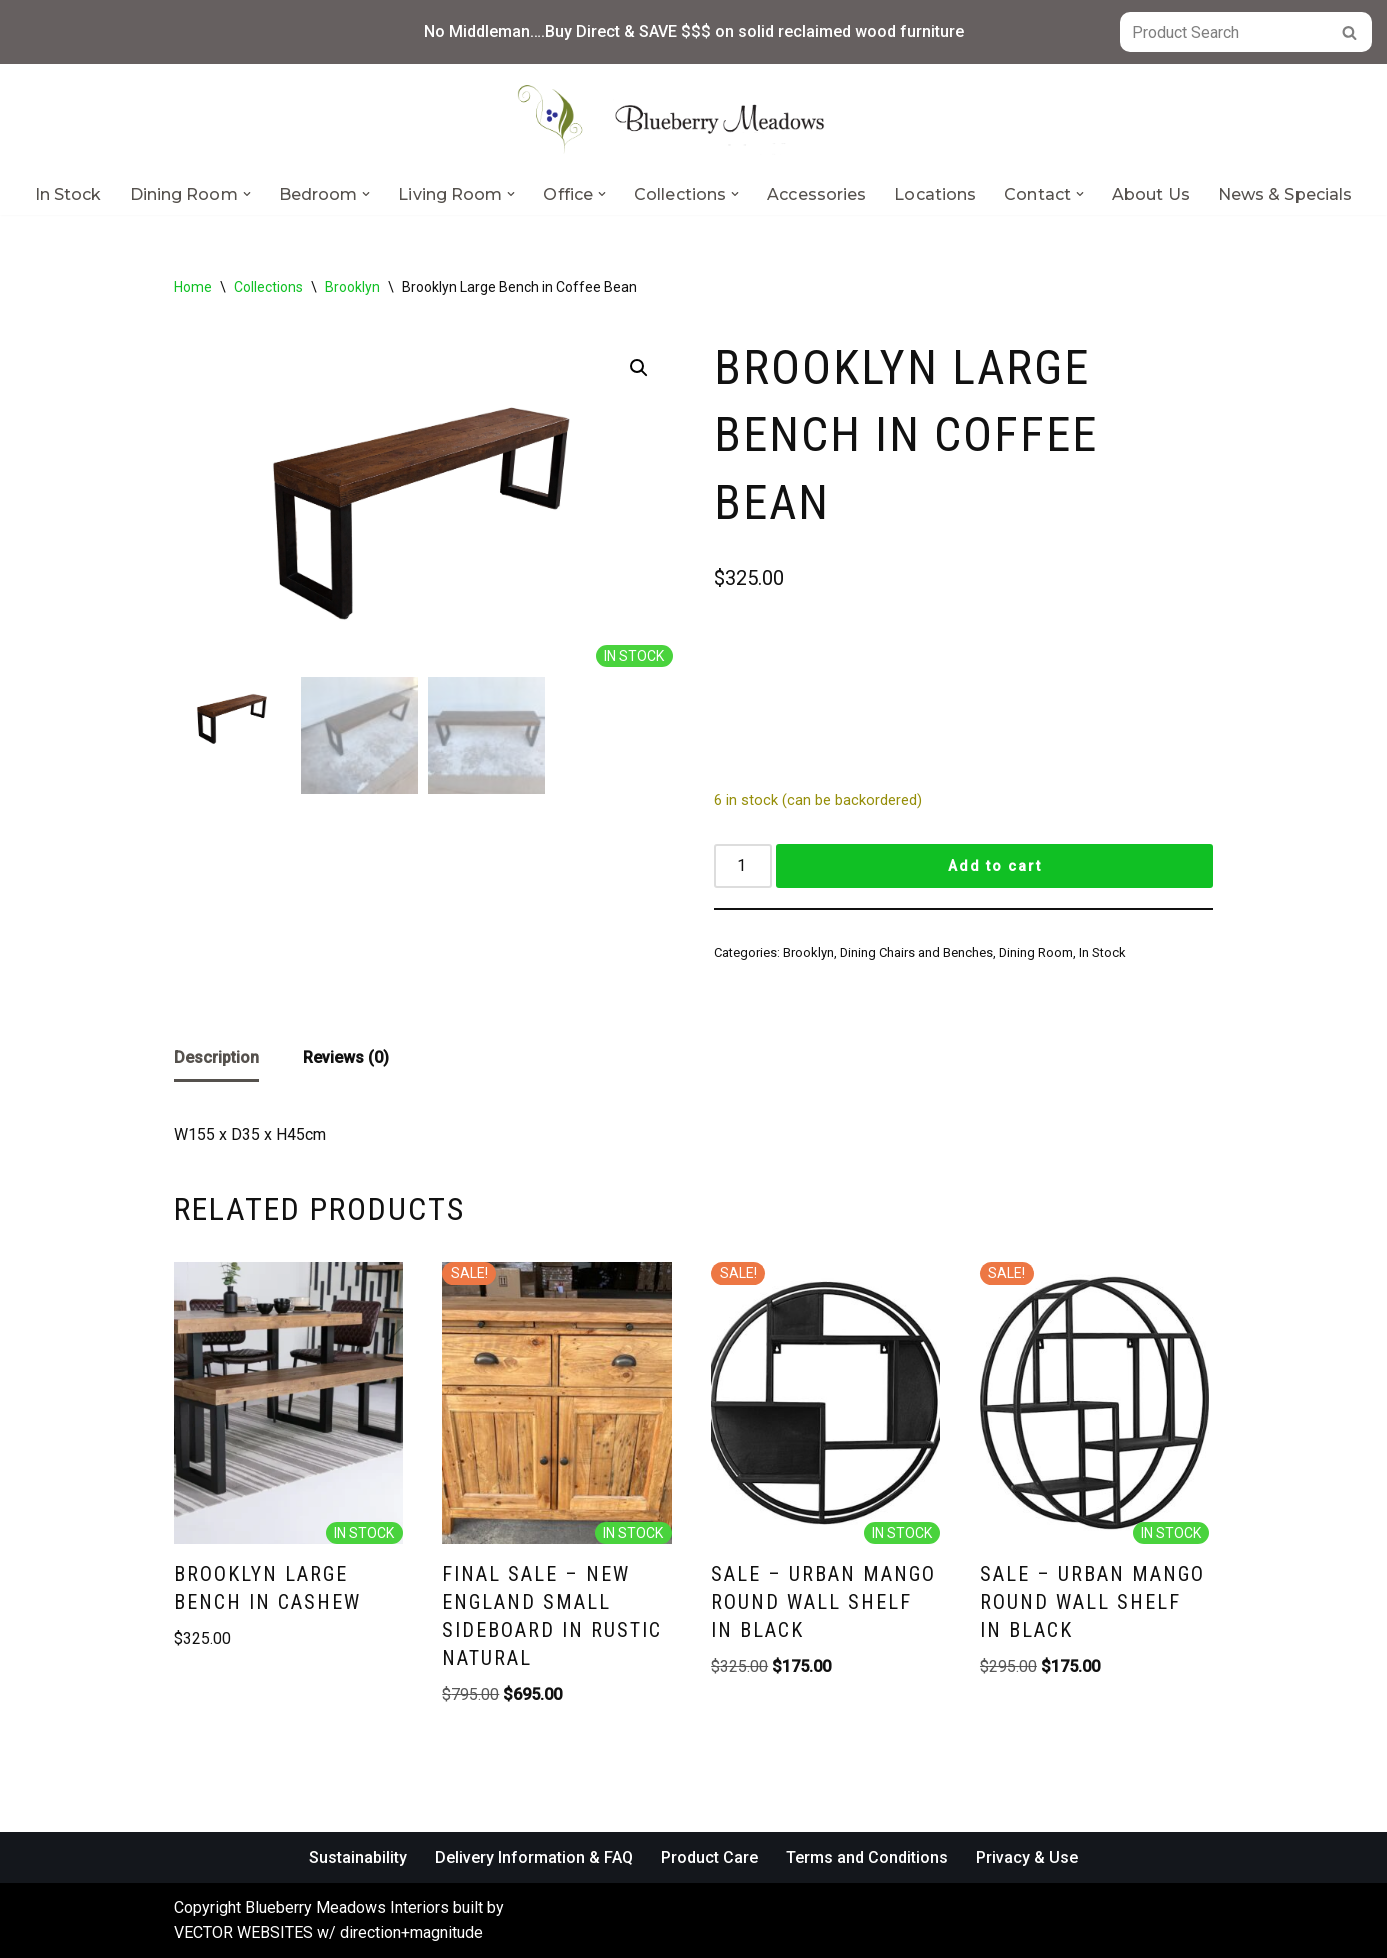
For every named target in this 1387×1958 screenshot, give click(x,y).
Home (193, 287)
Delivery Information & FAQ (534, 1857)
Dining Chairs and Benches (916, 952)
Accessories (816, 194)
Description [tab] (216, 1057)
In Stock (68, 194)
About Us (1151, 194)
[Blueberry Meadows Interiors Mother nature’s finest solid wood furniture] (694, 119)
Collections (268, 287)
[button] (247, 194)
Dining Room (1036, 952)
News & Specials (1285, 194)
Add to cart (995, 866)
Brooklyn (352, 287)
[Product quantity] (743, 866)
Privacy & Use (1027, 1857)
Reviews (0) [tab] (346, 1057)
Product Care (709, 1857)
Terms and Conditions (867, 1857)
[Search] (1223, 32)
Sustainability (358, 1857)
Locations (935, 194)
